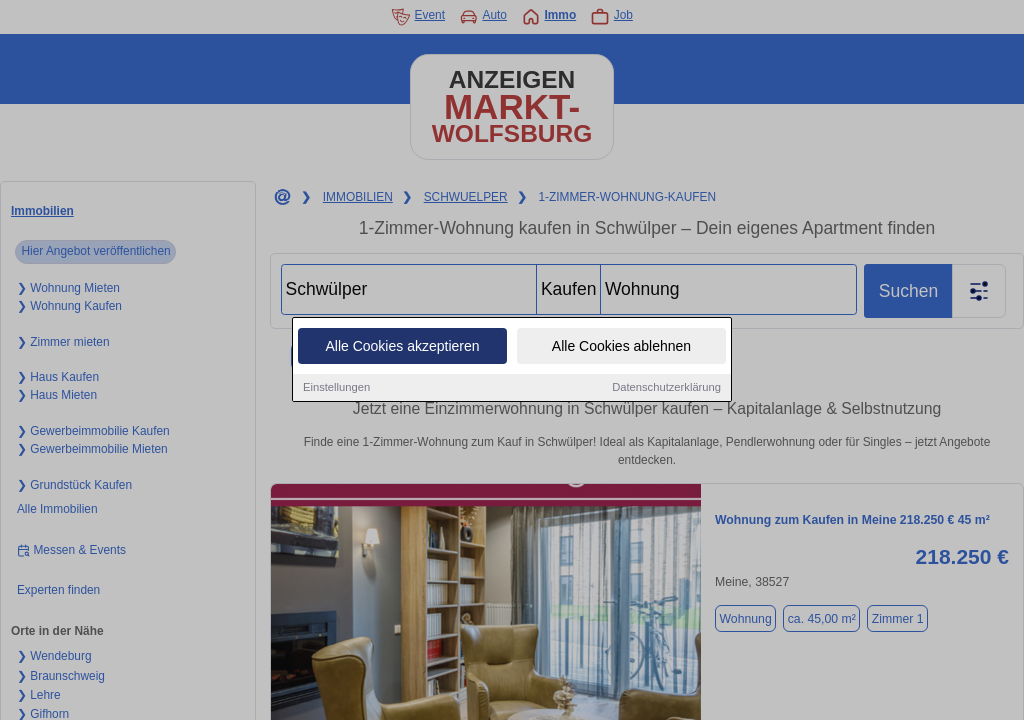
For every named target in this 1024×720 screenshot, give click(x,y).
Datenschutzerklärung (666, 387)
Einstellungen (336, 387)
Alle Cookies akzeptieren (402, 346)
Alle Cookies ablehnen (621, 346)
